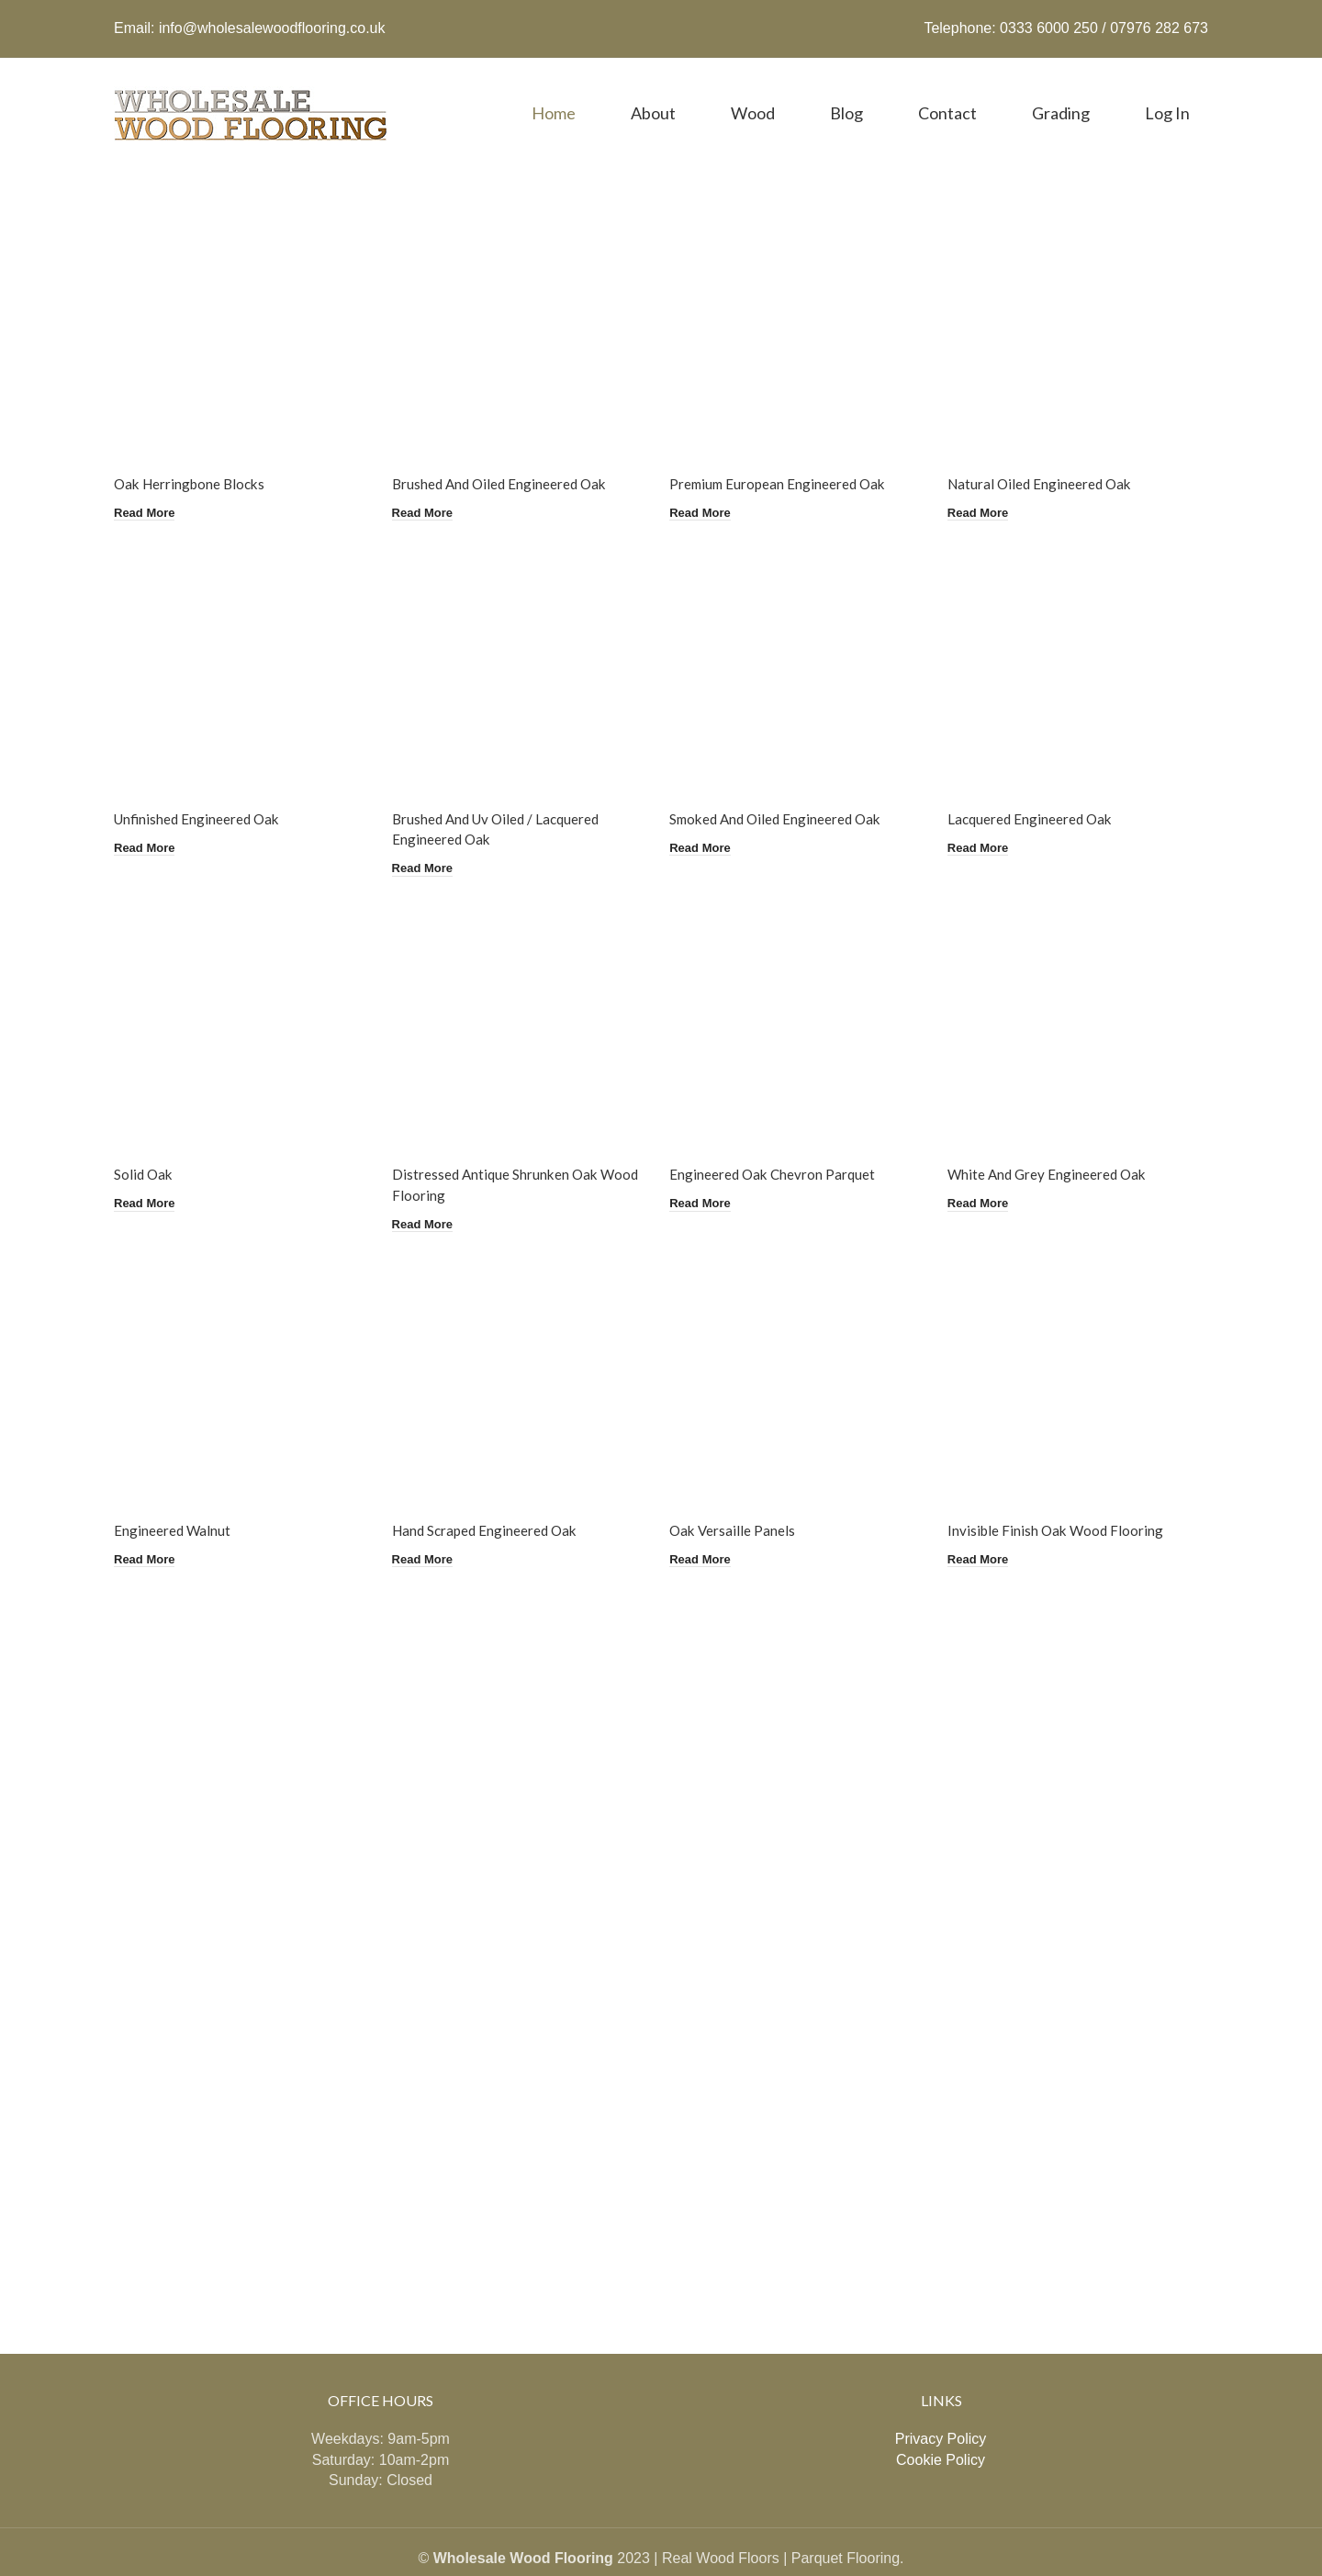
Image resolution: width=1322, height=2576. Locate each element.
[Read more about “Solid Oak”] (148, 1167)
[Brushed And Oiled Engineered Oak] (521, 313)
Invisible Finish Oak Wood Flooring (1066, 1494)
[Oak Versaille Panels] (801, 1349)
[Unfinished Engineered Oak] (240, 645)
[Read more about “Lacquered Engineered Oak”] (990, 815)
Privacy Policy (941, 2397)
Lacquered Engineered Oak (1041, 789)
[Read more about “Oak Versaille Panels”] (709, 1520)
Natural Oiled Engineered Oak (1051, 456)
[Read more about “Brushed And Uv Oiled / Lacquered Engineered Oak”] (429, 836)
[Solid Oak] (240, 997)
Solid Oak (144, 1141)
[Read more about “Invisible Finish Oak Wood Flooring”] (990, 1520)
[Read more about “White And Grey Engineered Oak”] (990, 1167)
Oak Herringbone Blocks (193, 456)
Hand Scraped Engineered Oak (491, 1494)
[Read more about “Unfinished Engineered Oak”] (148, 815)
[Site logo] (251, 93)
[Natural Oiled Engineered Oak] (1082, 313)
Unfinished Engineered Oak (200, 789)
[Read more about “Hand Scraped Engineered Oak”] (429, 1520)
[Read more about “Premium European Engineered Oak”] (709, 484)
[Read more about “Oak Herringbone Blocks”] (148, 484)
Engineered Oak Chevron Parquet (780, 1141)
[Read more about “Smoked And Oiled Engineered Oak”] (709, 815)
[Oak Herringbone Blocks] (240, 313)
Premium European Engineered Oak (786, 456)
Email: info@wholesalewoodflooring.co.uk (250, 19)
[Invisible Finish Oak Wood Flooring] (1082, 1349)
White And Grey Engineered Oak (1058, 1141)
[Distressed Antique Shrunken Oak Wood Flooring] (521, 997)
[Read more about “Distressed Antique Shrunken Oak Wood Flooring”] (429, 1189)
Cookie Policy (940, 2417)
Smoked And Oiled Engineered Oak (785, 789)
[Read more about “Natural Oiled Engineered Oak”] (990, 484)
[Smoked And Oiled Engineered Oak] (801, 645)
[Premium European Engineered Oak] (801, 313)
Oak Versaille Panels (739, 1494)
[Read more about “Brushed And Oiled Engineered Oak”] (429, 484)
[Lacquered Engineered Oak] (1082, 645)
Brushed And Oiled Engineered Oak (506, 456)
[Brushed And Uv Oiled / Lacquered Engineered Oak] (521, 645)
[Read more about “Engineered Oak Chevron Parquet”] (709, 1167)
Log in (1167, 94)
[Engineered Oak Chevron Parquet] (801, 997)
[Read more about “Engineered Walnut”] (148, 1520)
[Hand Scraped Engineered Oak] (521, 1349)
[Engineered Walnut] (240, 1349)
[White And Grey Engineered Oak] (1082, 997)
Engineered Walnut (173, 1494)
